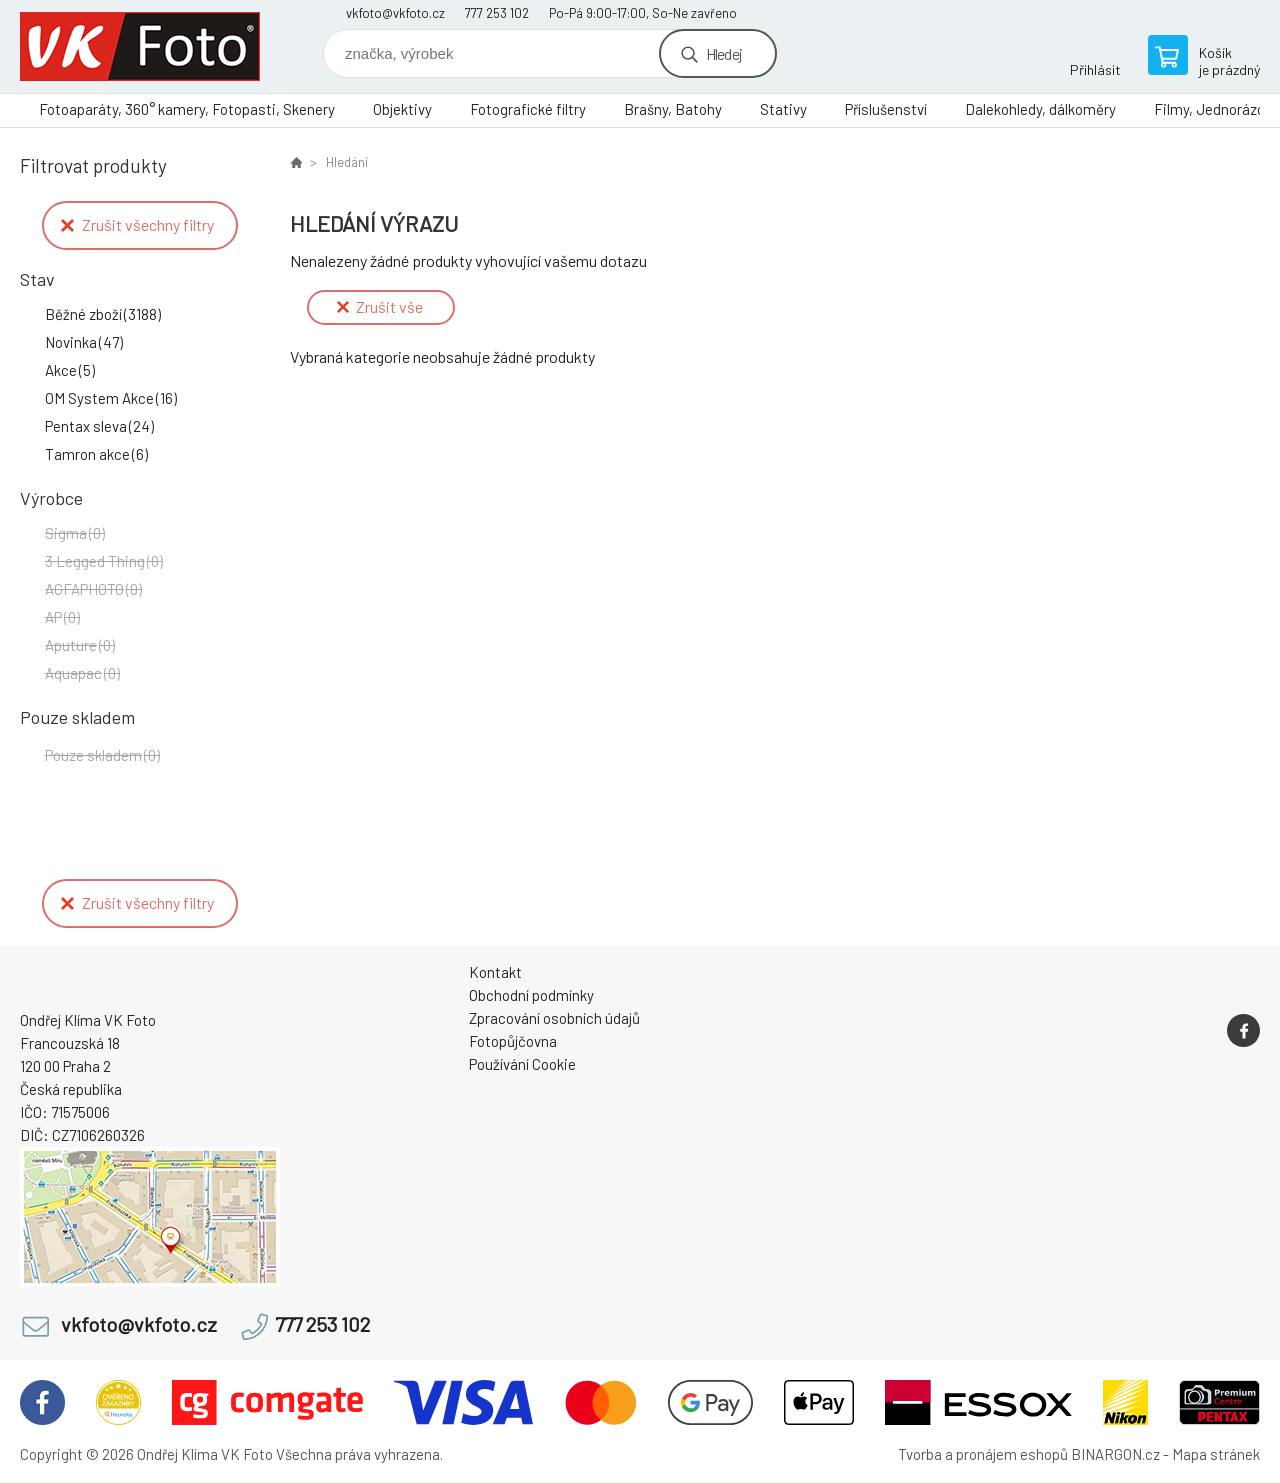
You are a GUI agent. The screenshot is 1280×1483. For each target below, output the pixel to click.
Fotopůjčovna (513, 1041)
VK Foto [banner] (140, 46)
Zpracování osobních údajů (554, 1018)
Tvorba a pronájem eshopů (983, 1454)
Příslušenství (886, 109)
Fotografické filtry (528, 109)
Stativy (783, 109)
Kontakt (495, 972)
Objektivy (402, 109)
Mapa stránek (1216, 1454)
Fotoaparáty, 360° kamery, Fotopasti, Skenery (187, 109)
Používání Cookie (522, 1064)
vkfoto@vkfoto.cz (395, 13)
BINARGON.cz (1115, 1454)
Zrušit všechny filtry (137, 224)
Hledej (724, 53)
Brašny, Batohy (673, 109)
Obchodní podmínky (531, 995)
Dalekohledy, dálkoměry (1040, 109)
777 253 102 (497, 13)
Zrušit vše (380, 306)
